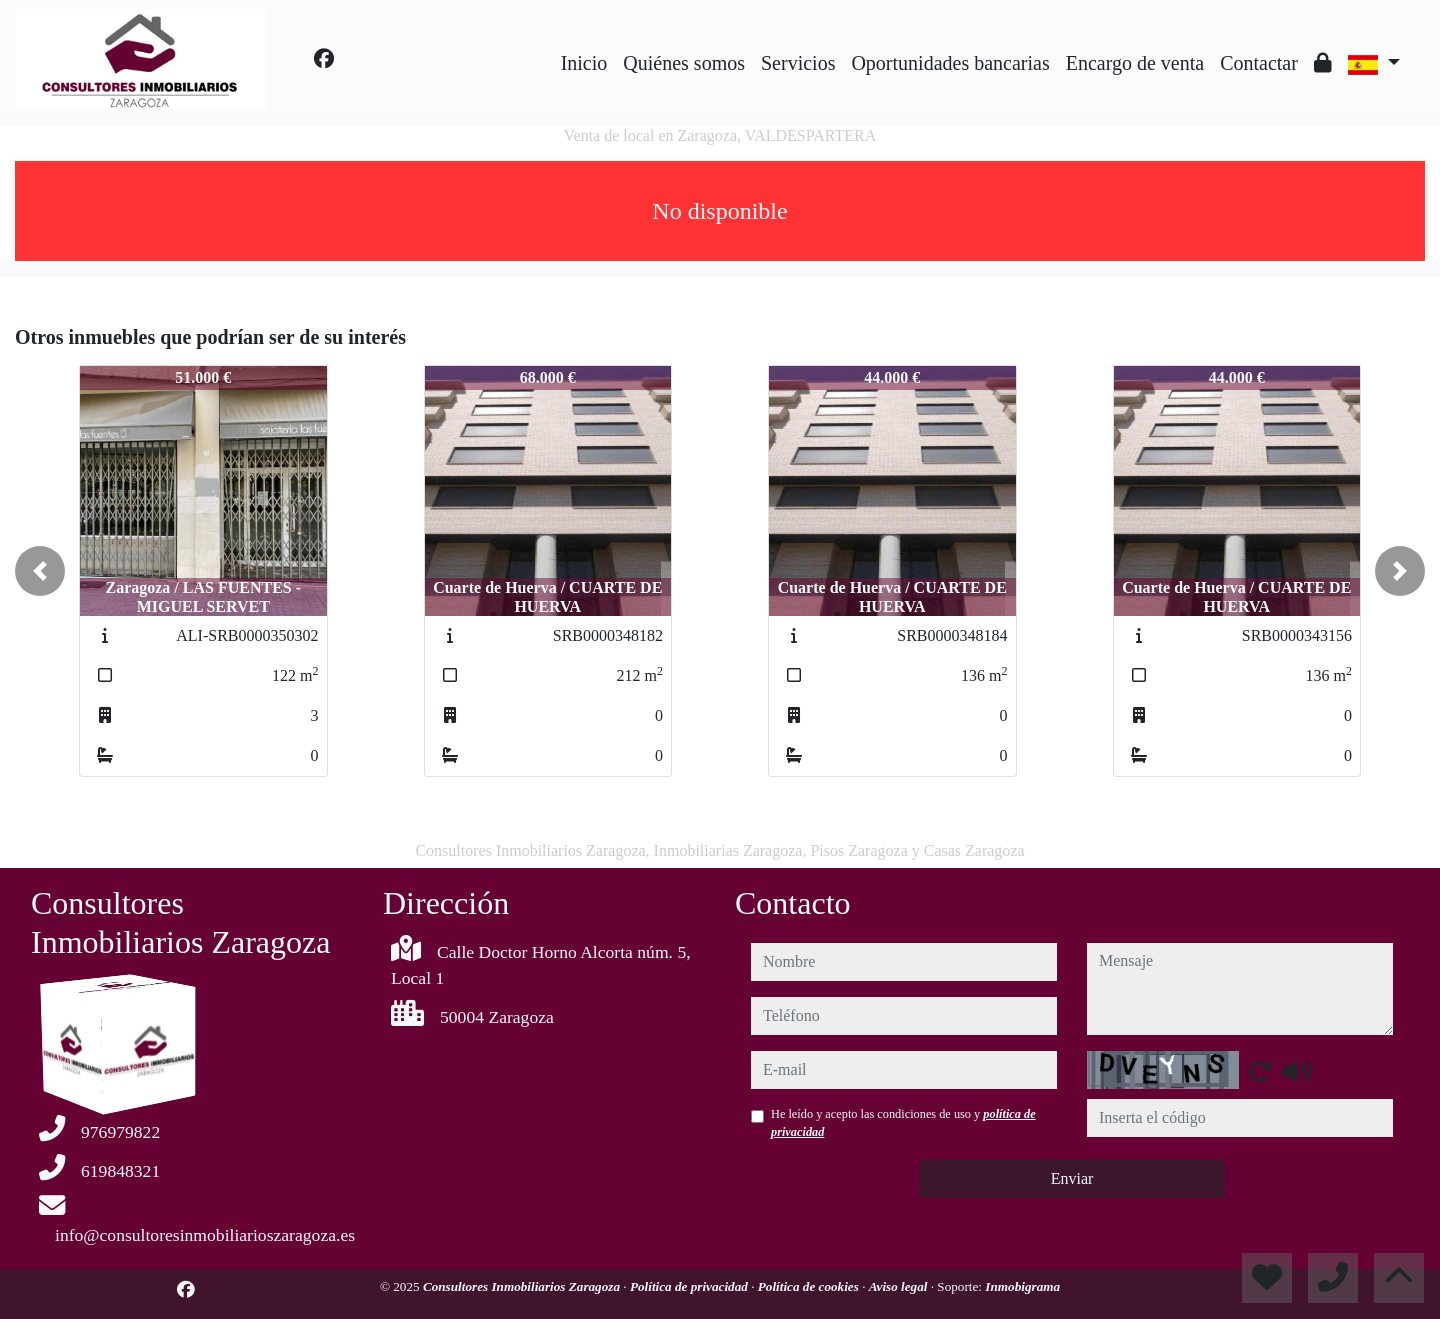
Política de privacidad (690, 1286)
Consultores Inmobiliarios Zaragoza (523, 1286)
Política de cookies (810, 1286)
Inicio (584, 63)
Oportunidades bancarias (950, 63)
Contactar (1259, 63)
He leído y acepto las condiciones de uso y (903, 1123)
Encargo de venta (1135, 63)
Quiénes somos (684, 63)
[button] (40, 571)
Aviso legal (900, 1286)
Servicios (798, 63)
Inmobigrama (1022, 1286)
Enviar (1072, 1178)
